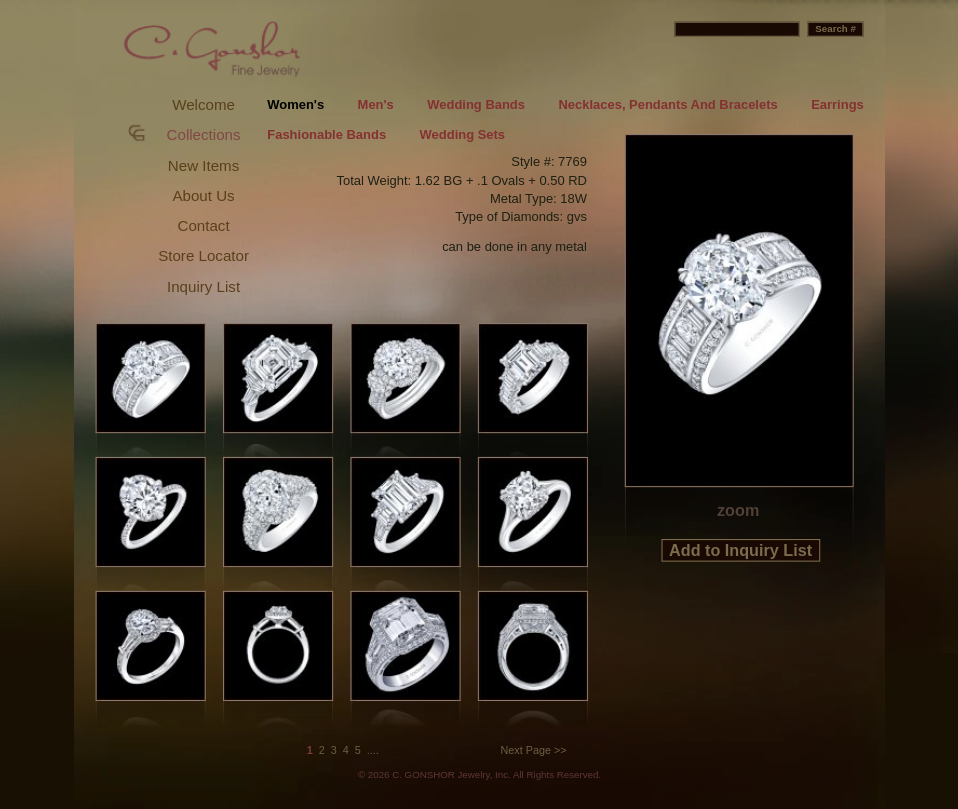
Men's (376, 104)
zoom (738, 510)
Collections (204, 134)
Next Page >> (534, 750)
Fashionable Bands (326, 135)
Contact (204, 225)
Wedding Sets (462, 135)
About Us (203, 195)
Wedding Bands (476, 104)
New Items (203, 165)
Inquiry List (203, 286)
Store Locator (203, 255)
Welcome (203, 104)
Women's (295, 104)
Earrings (837, 104)
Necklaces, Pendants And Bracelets (667, 104)
